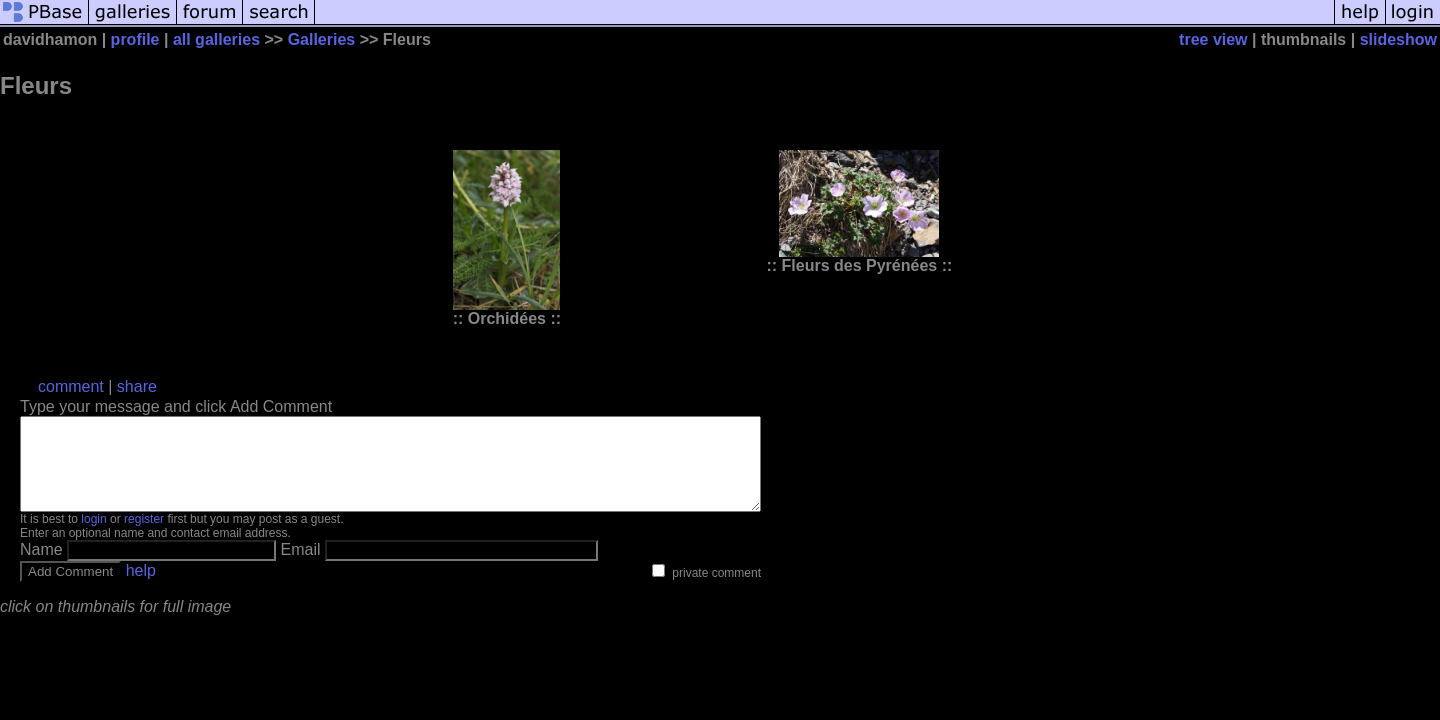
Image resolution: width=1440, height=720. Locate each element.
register (144, 537)
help (141, 588)
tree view (1213, 39)
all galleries (216, 39)
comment (71, 386)
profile (135, 39)
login (93, 537)
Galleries (322, 39)
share (137, 386)
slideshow (1398, 39)
